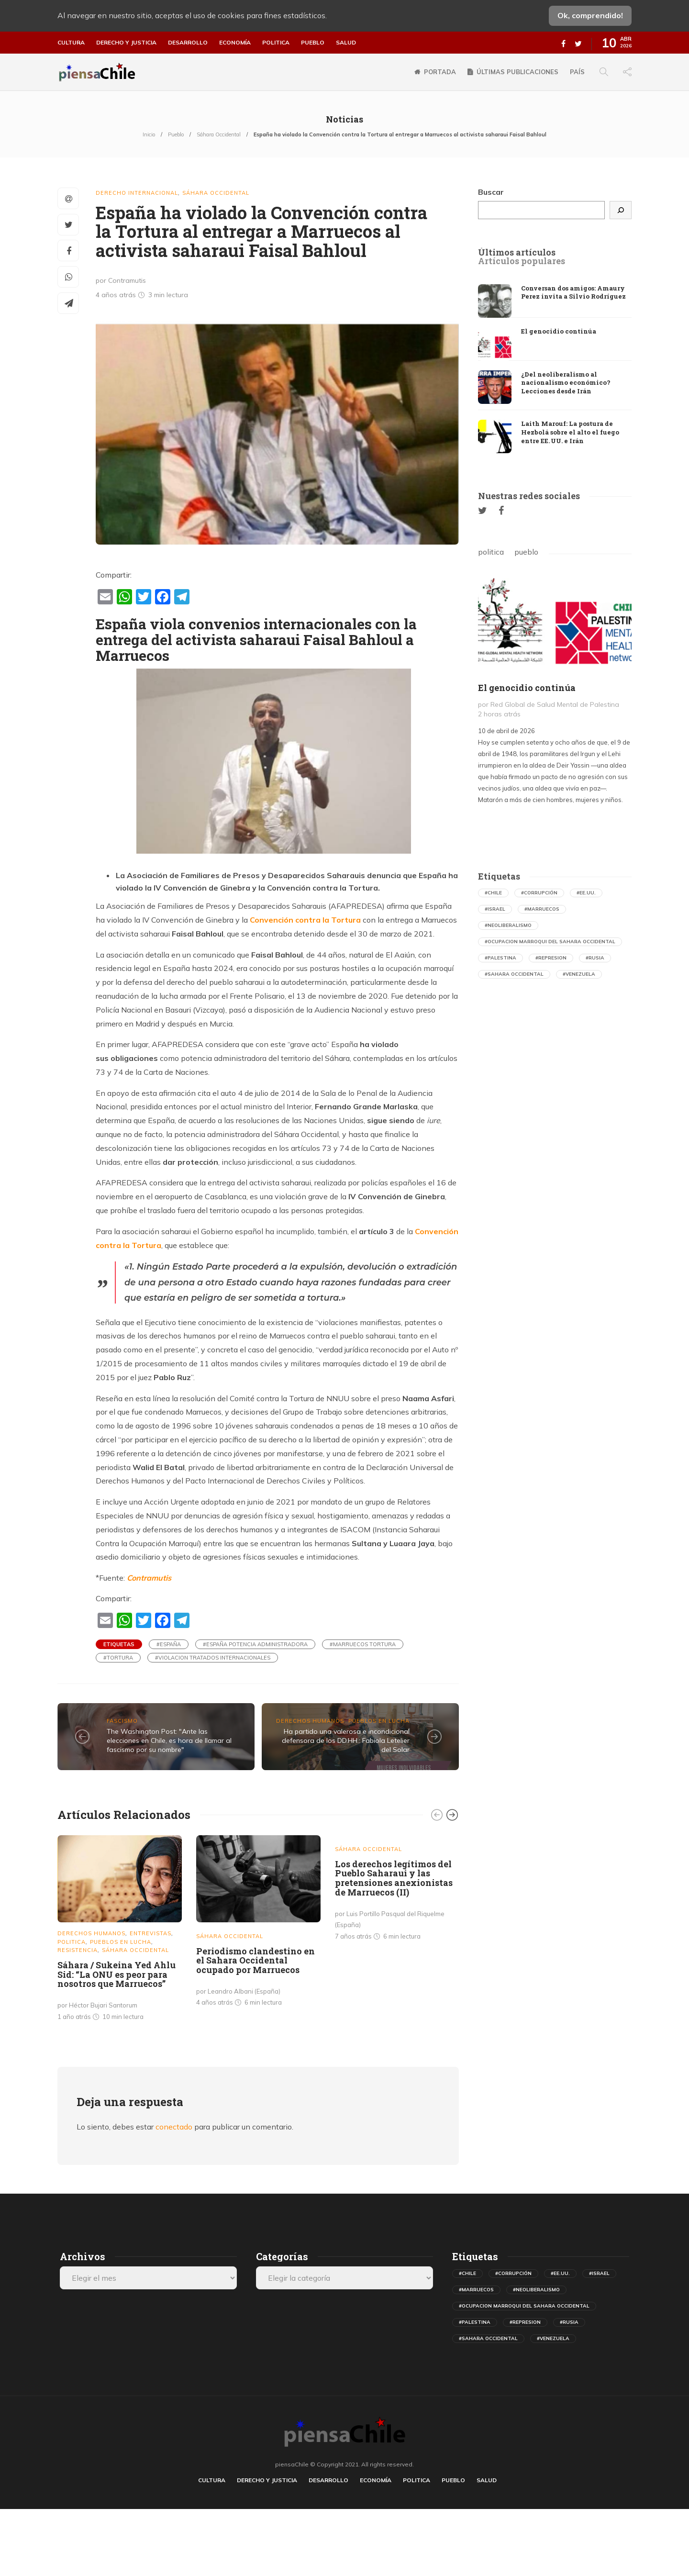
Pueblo (312, 42)
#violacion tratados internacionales (212, 1657)
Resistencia (77, 1950)
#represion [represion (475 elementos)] (551, 958)
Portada (440, 72)
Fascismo (122, 1720)
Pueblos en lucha (379, 1720)
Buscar (491, 192)
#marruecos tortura (363, 1644)
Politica (275, 42)
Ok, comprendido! (590, 15)
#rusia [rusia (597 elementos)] (595, 958)
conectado (174, 2126)
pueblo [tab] (526, 552)
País (577, 72)
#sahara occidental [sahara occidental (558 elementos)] (514, 974)
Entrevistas (150, 1933)
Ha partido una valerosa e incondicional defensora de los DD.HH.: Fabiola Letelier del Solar (346, 1740)
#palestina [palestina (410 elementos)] (500, 958)
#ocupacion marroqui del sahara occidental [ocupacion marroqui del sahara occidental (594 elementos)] (550, 941)
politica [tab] (491, 552)
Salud (346, 42)
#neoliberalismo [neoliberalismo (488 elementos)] (508, 925)
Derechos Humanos (310, 1720)
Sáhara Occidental (219, 134)
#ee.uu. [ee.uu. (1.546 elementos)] (586, 893)
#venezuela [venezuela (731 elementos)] (579, 974)
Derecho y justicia (126, 42)
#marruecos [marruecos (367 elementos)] (541, 909)
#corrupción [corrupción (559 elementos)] (539, 893)
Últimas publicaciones (517, 72)
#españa (168, 1644)
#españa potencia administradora (255, 1644)
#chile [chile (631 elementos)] (493, 893)
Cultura (71, 42)
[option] (119, 1930)
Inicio (149, 134)
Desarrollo (188, 42)
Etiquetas (118, 1644)
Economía (235, 42)
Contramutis (149, 1578)
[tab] (517, 252)
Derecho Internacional (137, 193)
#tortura (118, 1657)
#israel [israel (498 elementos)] (495, 909)
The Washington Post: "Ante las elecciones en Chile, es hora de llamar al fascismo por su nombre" (169, 1740)
